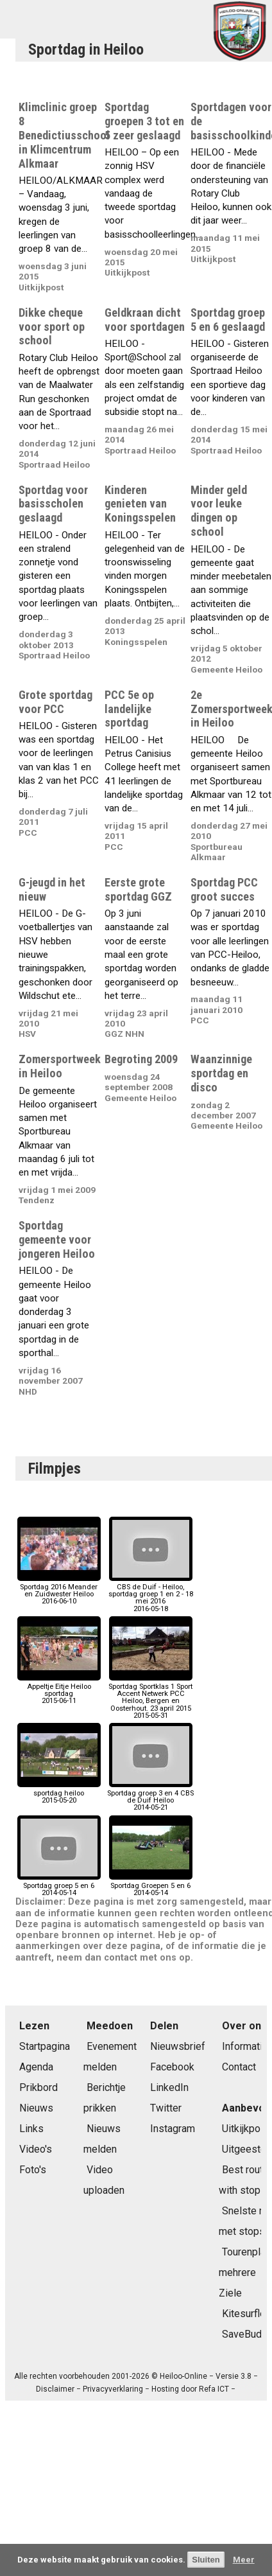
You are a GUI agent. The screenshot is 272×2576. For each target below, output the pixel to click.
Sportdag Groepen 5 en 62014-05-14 (150, 1886)
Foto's (32, 2170)
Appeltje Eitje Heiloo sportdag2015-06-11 (59, 1690)
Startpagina (44, 2046)
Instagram (172, 2128)
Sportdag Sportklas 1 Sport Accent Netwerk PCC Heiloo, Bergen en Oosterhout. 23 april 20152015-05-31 (150, 1697)
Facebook (172, 2067)
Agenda (36, 2067)
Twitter (166, 2108)
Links (31, 2128)
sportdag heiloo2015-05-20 (59, 1793)
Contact (239, 2067)
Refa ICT (214, 2389)
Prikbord (38, 2087)
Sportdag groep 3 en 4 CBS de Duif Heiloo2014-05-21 (150, 1797)
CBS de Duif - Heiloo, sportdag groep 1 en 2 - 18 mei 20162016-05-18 (150, 1594)
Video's (35, 2149)
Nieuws (36, 2108)
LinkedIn (169, 2087)
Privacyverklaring (113, 2389)
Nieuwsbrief (177, 2046)
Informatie (245, 2046)
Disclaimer (55, 2389)
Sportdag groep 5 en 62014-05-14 (59, 1886)
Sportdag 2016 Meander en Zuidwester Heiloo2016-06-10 (59, 1591)
